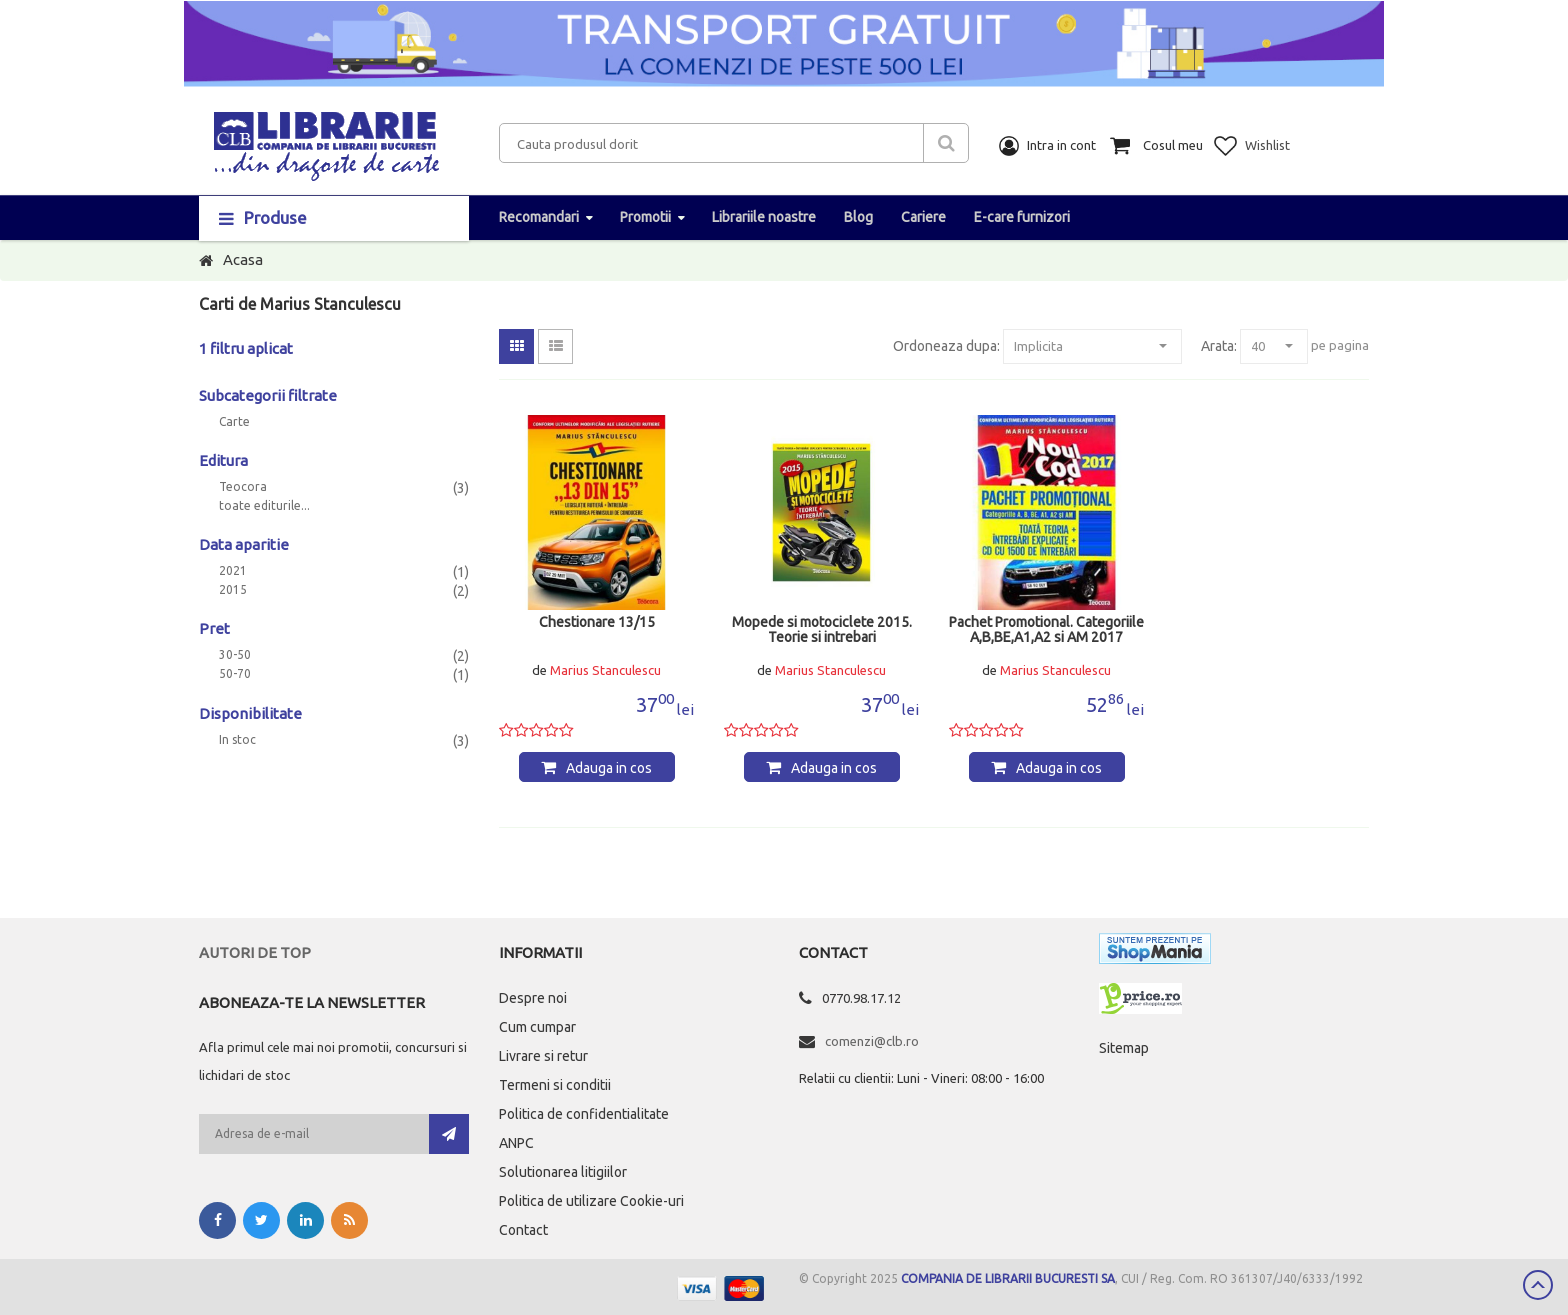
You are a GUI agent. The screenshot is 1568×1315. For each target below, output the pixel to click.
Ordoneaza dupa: (946, 346)
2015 (233, 590)
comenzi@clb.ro (872, 1041)
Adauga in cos (609, 768)
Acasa (243, 259)
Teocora (243, 487)
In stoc (237, 740)
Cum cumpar (537, 1027)
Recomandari (539, 217)
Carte (234, 422)
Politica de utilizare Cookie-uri (591, 1201)
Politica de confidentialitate (584, 1114)
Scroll (1538, 1285)
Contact (523, 1230)
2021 (233, 571)
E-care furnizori (1022, 217)
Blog (858, 217)
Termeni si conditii (555, 1085)
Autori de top (255, 952)
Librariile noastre (764, 217)
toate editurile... (264, 506)
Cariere (923, 217)
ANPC (516, 1143)
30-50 (235, 655)
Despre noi (533, 998)
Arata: (1219, 346)
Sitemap (1124, 1048)
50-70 (235, 674)
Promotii (645, 217)
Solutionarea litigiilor (563, 1172)
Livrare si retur (543, 1056)
